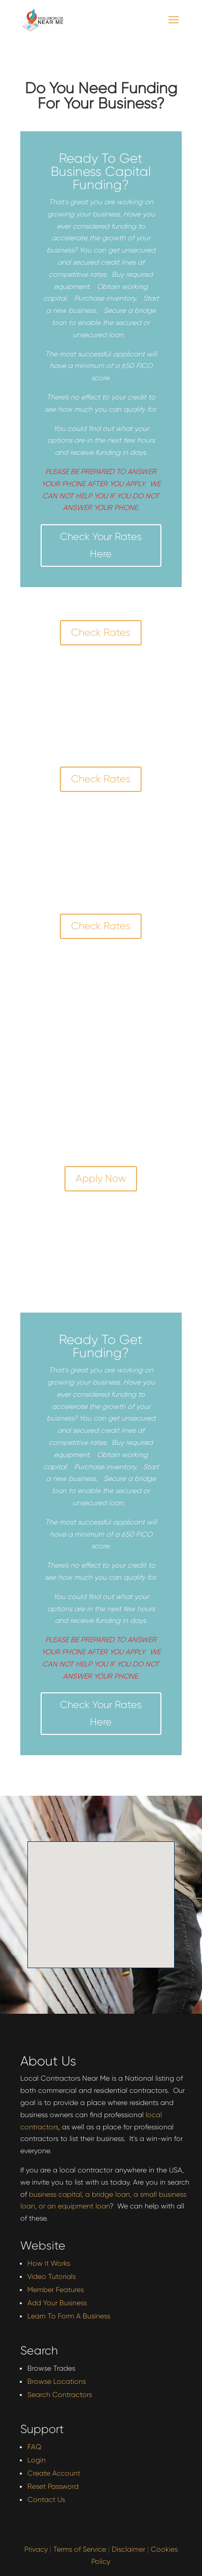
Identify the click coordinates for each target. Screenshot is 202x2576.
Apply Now (101, 1178)
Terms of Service (79, 2549)
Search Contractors (59, 2394)
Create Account (53, 2473)
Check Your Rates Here (101, 545)
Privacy (36, 2549)
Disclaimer (128, 2549)
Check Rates (100, 632)
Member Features (55, 2289)
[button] (118, 1907)
